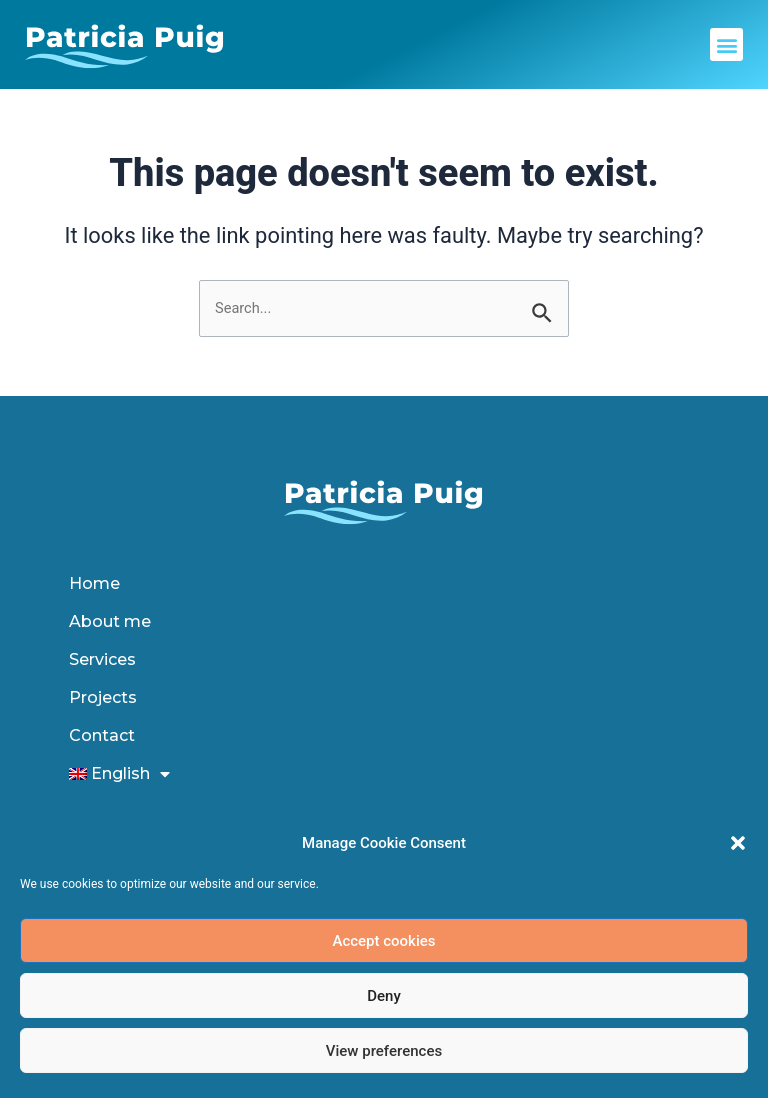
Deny (384, 996)
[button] (738, 843)
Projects (103, 697)
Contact (102, 735)
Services (102, 659)
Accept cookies (383, 941)
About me (110, 621)
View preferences (384, 1051)
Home (94, 583)
